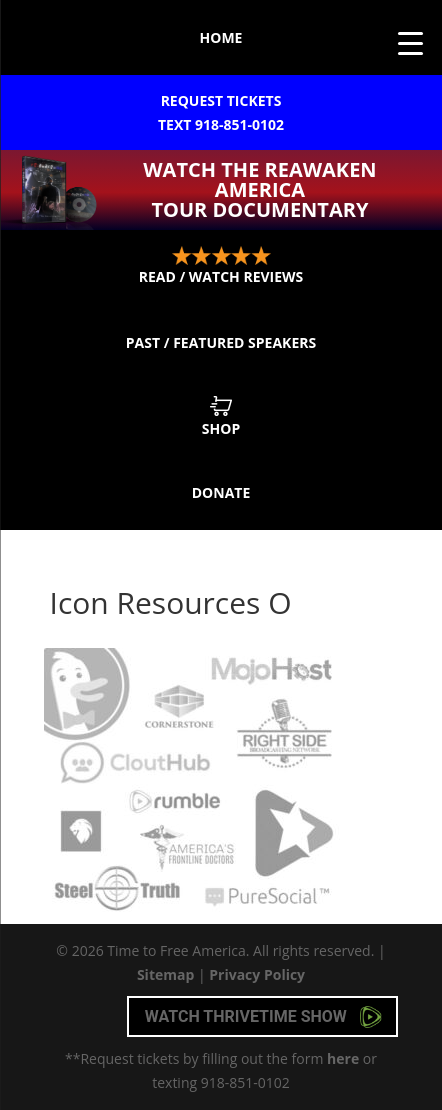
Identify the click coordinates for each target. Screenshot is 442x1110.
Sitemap (165, 974)
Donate (221, 492)
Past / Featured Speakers (221, 342)
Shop (221, 416)
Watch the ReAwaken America (260, 189)
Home (221, 37)
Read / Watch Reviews (221, 266)
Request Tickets (221, 114)
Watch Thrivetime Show (263, 1017)
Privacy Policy (257, 974)
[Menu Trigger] (410, 42)
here (343, 1058)
